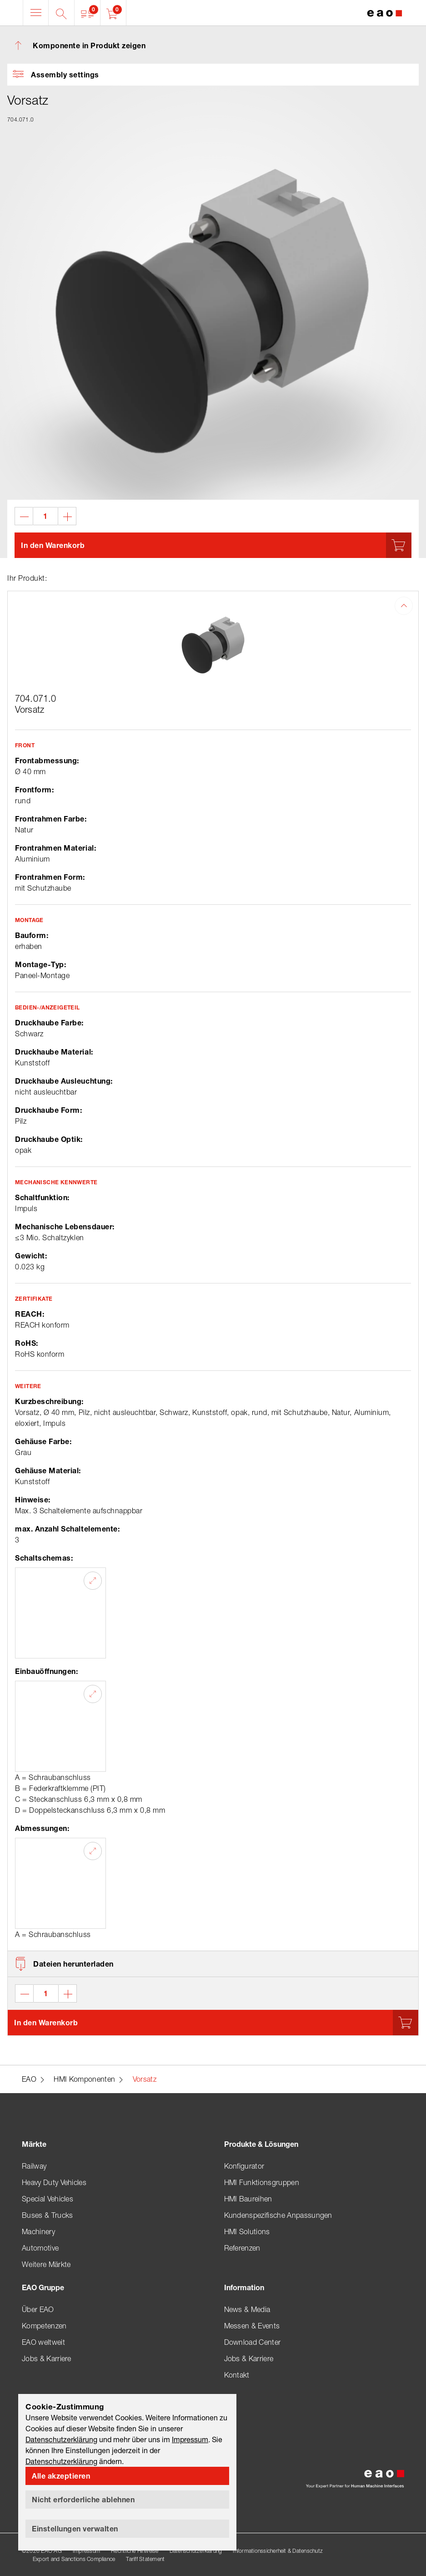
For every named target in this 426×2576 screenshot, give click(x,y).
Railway (34, 2166)
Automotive (40, 2248)
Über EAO (38, 2309)
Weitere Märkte (46, 2264)
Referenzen (242, 2248)
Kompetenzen (44, 2326)
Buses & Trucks (47, 2215)
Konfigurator (244, 2166)
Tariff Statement (145, 2559)
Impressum (86, 2550)
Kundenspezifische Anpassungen (278, 2215)
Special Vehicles (47, 2199)
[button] (87, 12)
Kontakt (237, 2375)
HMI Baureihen (248, 2199)
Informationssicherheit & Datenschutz (278, 2550)
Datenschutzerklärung (196, 2550)
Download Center (252, 2342)
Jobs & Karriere (46, 2358)
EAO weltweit (43, 2342)
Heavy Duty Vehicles (54, 2182)
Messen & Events (252, 2326)
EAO (29, 2079)
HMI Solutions (247, 2231)
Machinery (38, 2231)
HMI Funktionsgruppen (261, 2182)
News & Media (247, 2309)
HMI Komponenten (84, 2079)
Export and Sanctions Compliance (74, 2559)
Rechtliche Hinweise (135, 2550)
